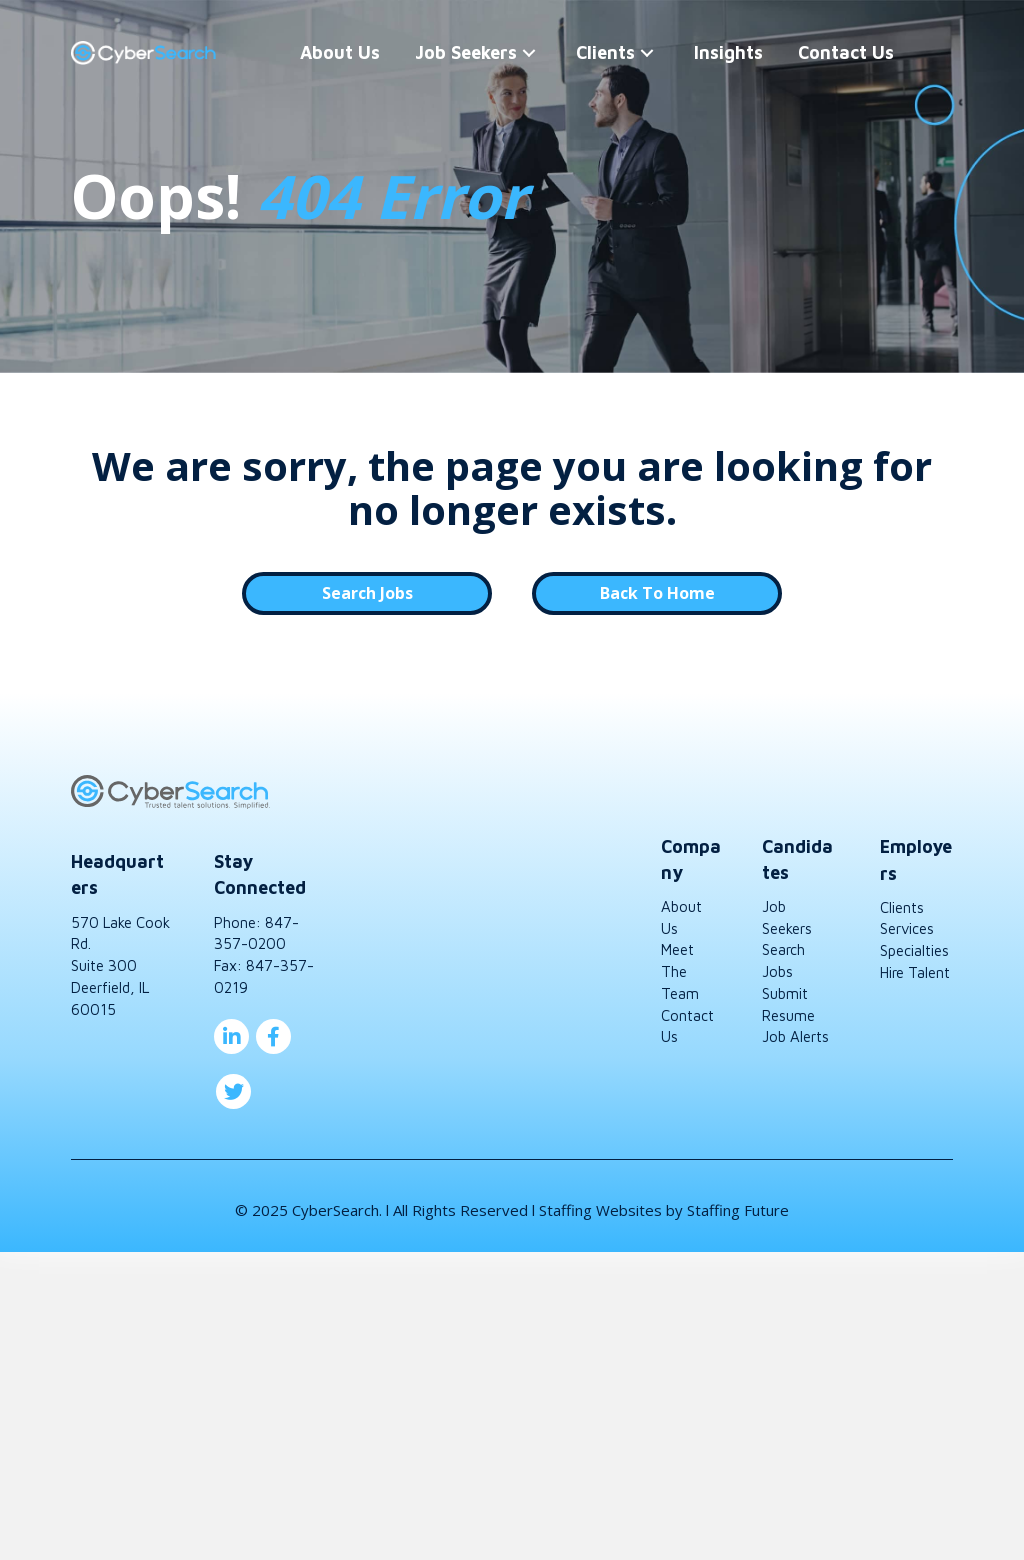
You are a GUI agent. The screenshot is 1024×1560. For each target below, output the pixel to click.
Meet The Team (680, 971)
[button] (495, 53)
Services (907, 928)
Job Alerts (795, 1036)
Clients (902, 907)
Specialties (914, 950)
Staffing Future (738, 1210)
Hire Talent (915, 972)
